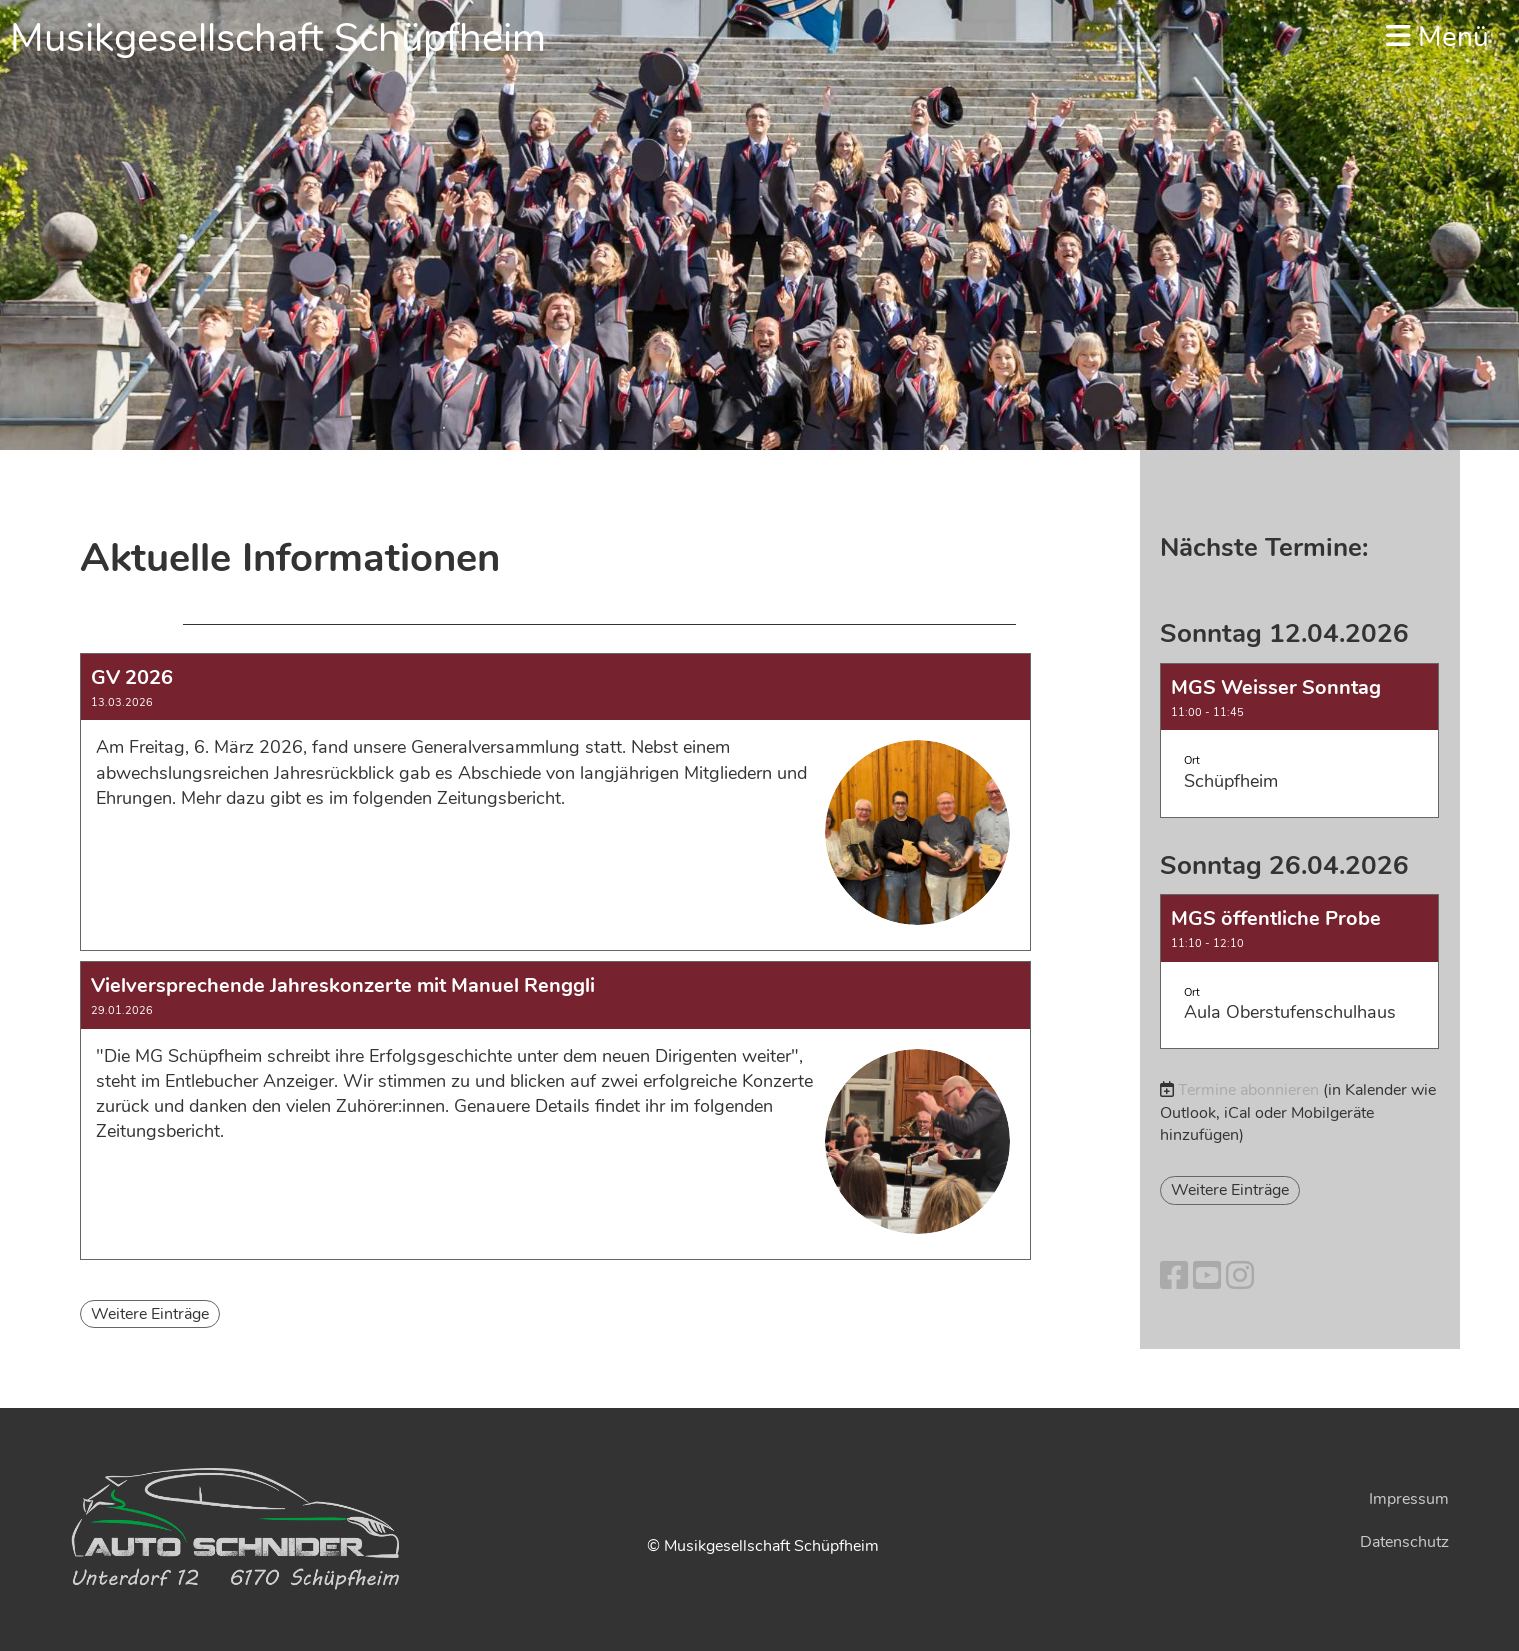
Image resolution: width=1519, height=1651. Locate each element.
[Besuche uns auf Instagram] (1240, 1276)
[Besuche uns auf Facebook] (1174, 1276)
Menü (1437, 37)
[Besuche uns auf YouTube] (1207, 1276)
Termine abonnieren (1248, 1090)
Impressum (1409, 1499)
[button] (1300, 740)
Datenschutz (1404, 1542)
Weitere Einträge (150, 1314)
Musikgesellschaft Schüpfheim (278, 38)
